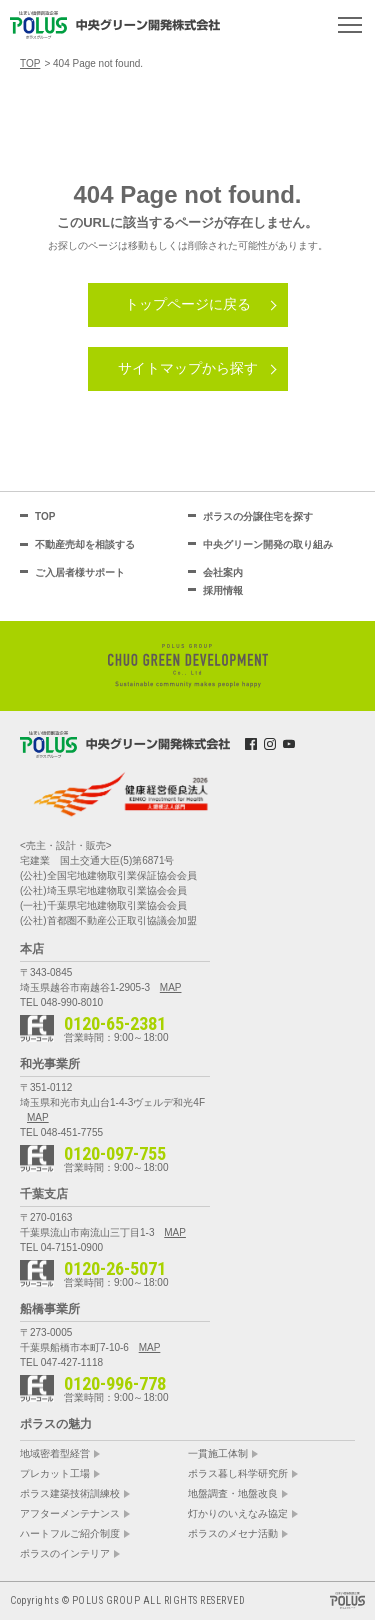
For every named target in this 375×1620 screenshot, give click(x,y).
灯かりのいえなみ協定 (238, 1514)
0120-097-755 (115, 1154)
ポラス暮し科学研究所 (238, 1474)
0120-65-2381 (115, 1024)
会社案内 (223, 572)
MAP (171, 987)
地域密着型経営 (55, 1454)
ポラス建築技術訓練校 (70, 1494)
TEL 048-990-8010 (61, 1002)
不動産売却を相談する (85, 544)
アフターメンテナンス (70, 1514)
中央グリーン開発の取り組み (268, 544)
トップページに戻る (188, 304)
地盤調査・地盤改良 (233, 1494)
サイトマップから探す (188, 368)
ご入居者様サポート (80, 572)
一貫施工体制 (218, 1454)
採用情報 (223, 590)
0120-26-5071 (115, 1269)
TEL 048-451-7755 (61, 1132)
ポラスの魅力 (56, 1424)
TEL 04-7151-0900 (61, 1247)
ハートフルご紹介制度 (70, 1534)
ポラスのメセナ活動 (233, 1534)
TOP (45, 516)
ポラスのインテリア (65, 1554)
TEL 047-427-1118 (61, 1362)
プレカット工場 (55, 1474)
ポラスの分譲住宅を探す (258, 516)
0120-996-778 (115, 1384)
